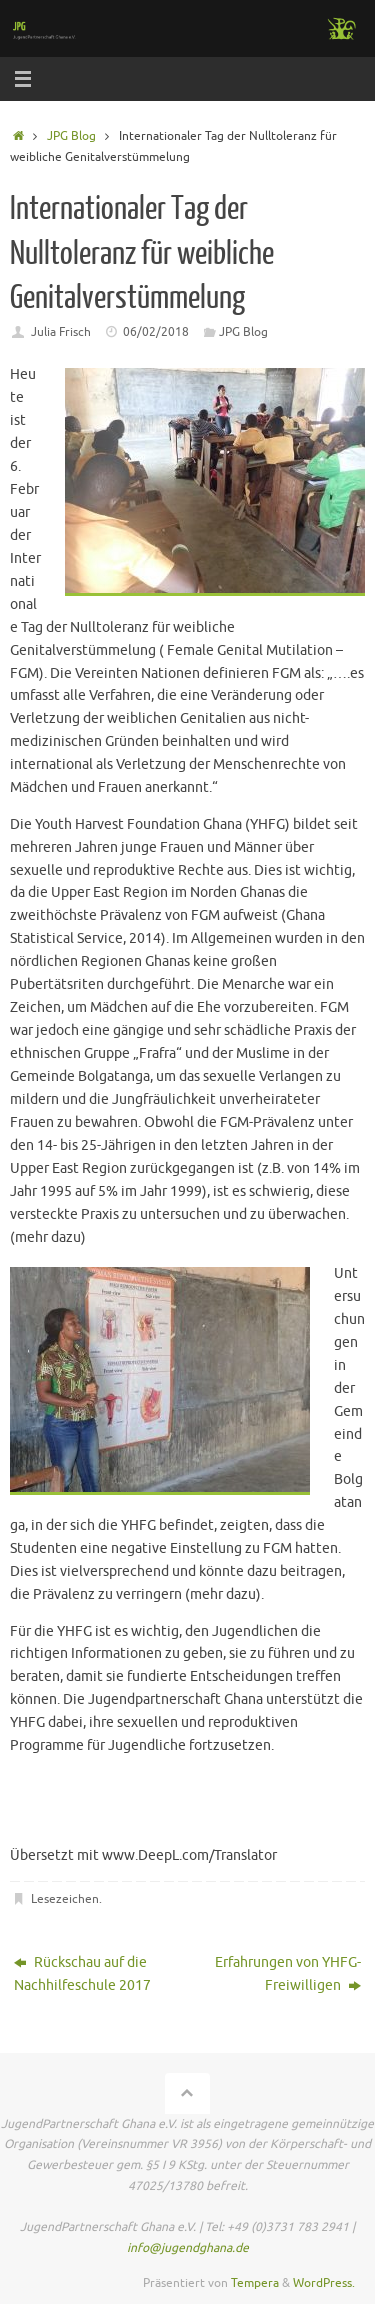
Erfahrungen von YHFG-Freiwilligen (288, 1974)
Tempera (255, 2283)
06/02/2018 (156, 332)
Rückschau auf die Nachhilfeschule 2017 (82, 1974)
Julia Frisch (61, 332)
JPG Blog (71, 136)
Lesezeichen (65, 1899)
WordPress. (324, 2283)
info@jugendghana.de (188, 2248)
